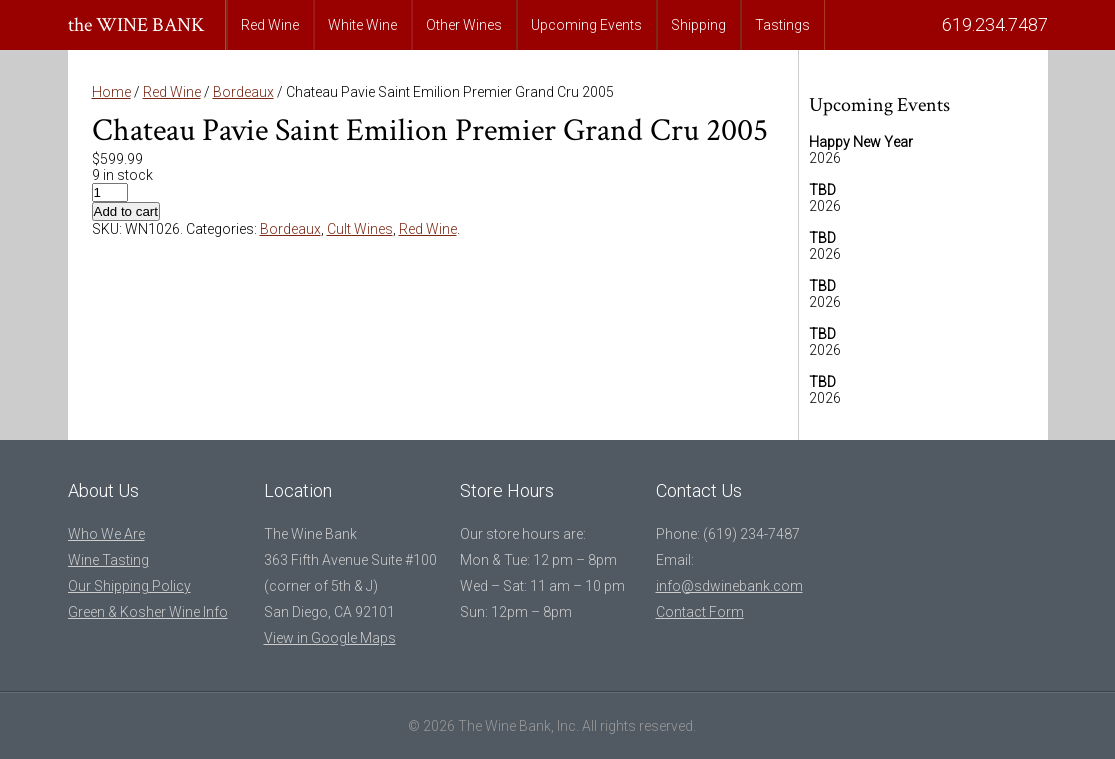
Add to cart (126, 211)
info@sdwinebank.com (729, 586)
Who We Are (106, 534)
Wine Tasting (108, 560)
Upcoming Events (586, 25)
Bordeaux (243, 92)
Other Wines (464, 25)
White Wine (362, 25)
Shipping (698, 25)
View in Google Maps (330, 638)
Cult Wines (360, 229)
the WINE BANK (136, 25)
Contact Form (700, 612)
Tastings (782, 25)
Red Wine (270, 25)
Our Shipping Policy (129, 586)
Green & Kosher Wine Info (148, 612)
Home (111, 92)
